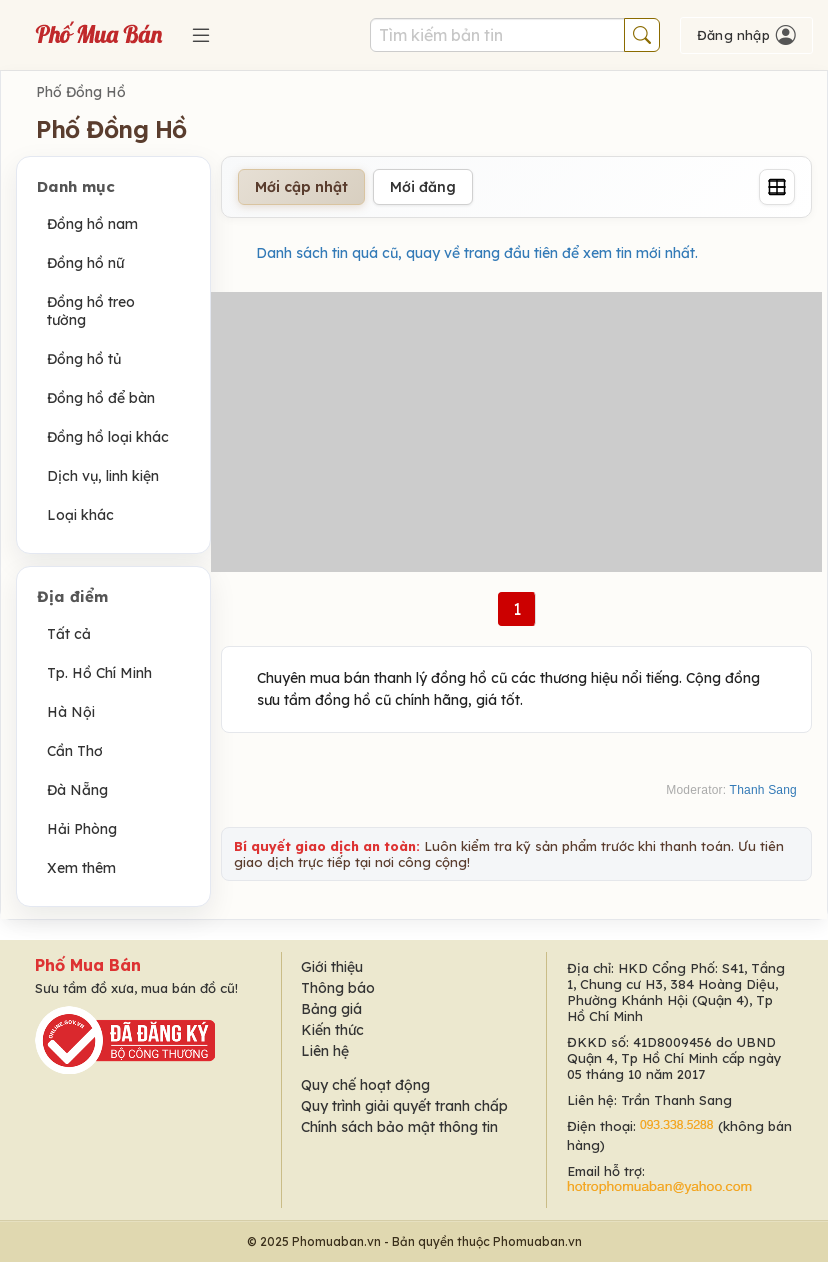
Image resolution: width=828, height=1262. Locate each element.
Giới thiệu (332, 967)
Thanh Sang (763, 790)
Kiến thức (332, 1030)
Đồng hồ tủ (84, 359)
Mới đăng (423, 187)
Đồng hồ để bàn (101, 398)
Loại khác (80, 515)
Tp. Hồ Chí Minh (99, 673)
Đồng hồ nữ (85, 263)
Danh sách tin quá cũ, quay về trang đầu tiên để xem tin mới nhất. (477, 253)
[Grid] (777, 187)
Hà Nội (71, 712)
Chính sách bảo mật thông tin (399, 1127)
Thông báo (338, 988)
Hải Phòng (82, 829)
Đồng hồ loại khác (108, 437)
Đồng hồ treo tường (91, 311)
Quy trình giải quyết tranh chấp (404, 1106)
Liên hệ (325, 1051)
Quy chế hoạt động (365, 1085)
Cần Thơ (75, 751)
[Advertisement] (516, 432)
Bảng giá (331, 1009)
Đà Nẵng (77, 790)
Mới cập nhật (301, 187)
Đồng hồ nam (92, 224)
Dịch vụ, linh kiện (103, 476)
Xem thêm (81, 868)
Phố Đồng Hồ (81, 92)
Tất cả (69, 634)
